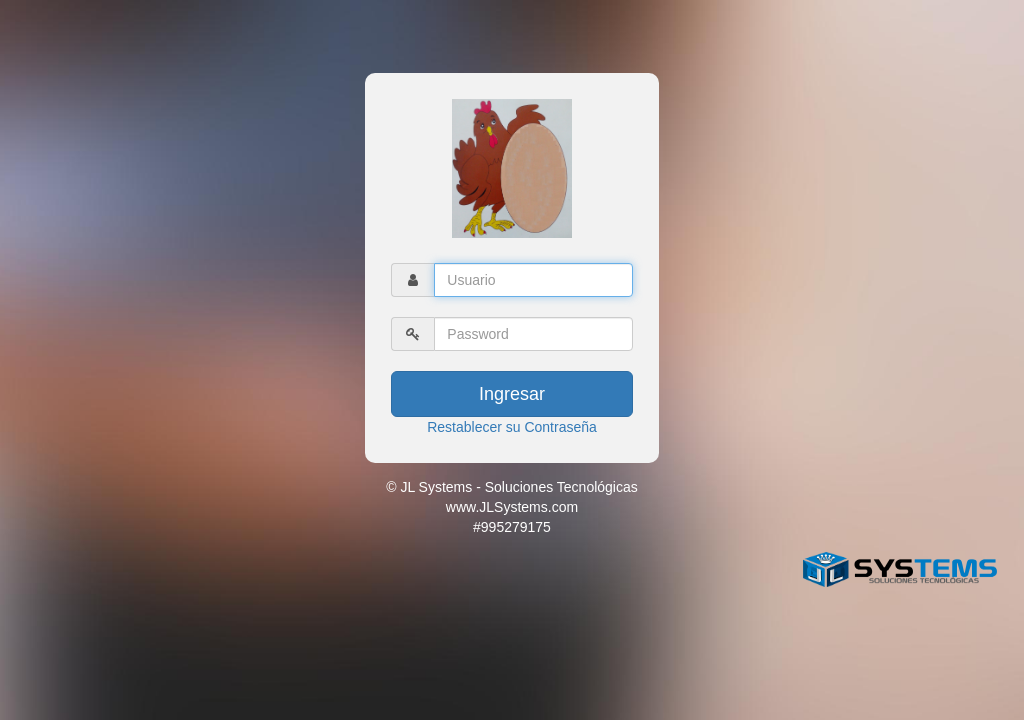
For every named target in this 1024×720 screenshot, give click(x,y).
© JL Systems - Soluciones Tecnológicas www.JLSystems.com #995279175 (512, 507)
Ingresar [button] (512, 394)
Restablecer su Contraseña (512, 427)
